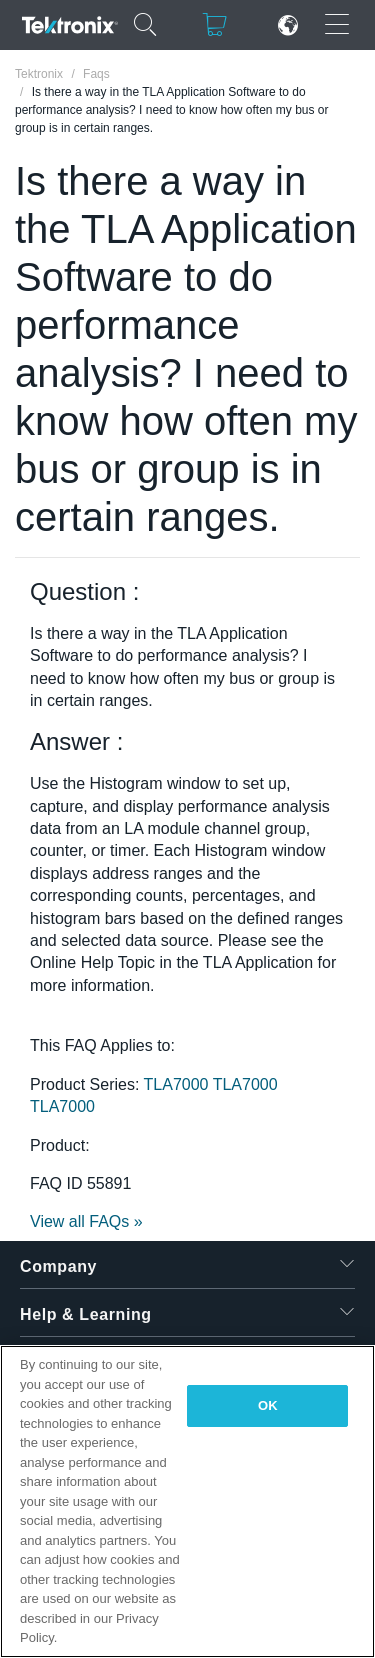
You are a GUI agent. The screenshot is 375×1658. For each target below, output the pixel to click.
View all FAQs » (86, 1221)
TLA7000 (178, 1084)
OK (268, 1405)
